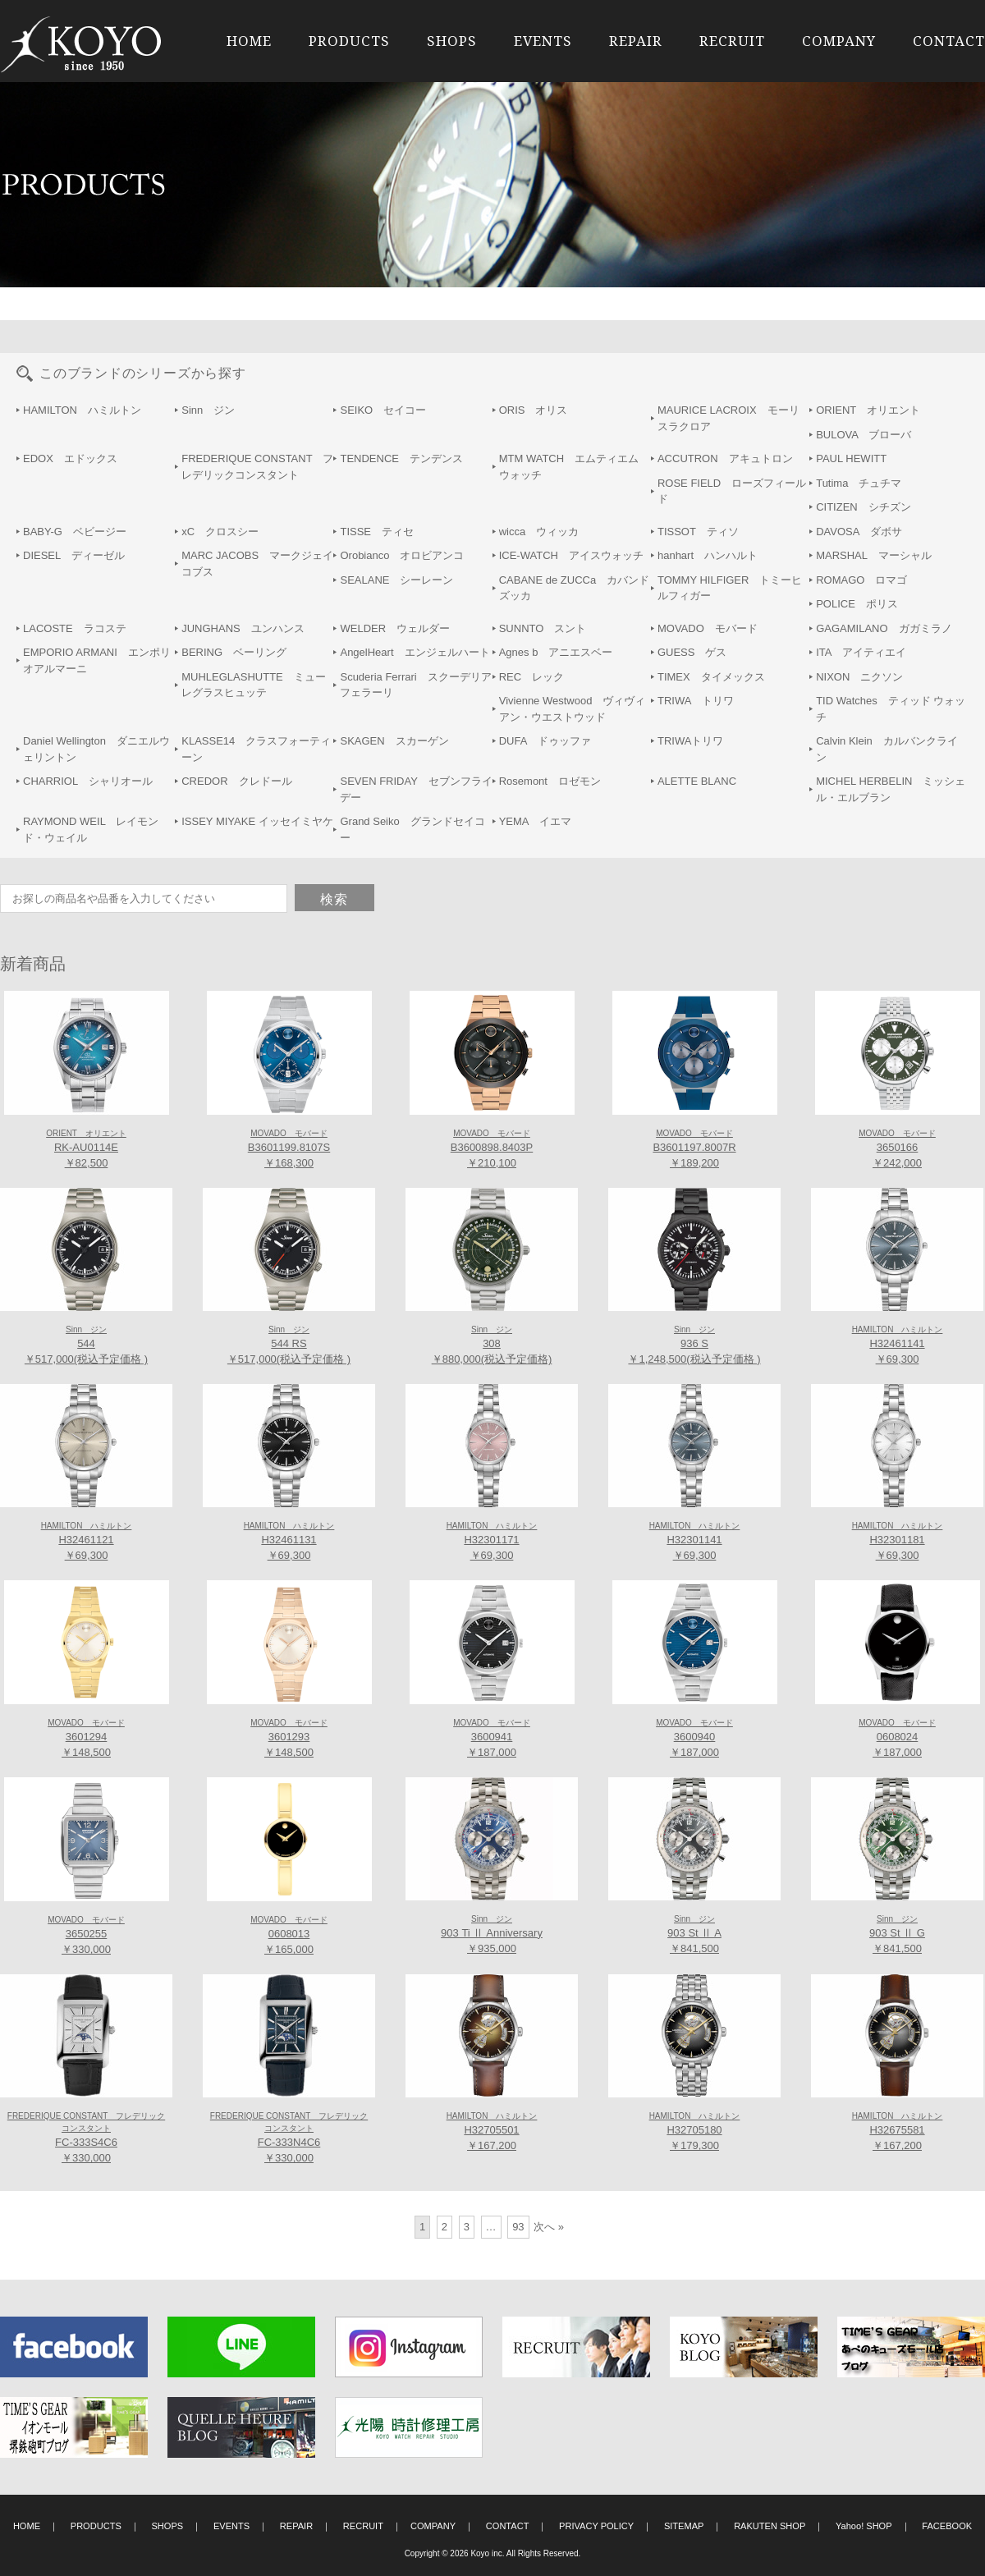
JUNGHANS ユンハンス (243, 628)
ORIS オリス (533, 410)
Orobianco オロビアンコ (402, 555)
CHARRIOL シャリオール (88, 781)
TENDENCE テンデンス (401, 458)
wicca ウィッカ (539, 531)
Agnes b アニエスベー (556, 652)
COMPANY (839, 40)
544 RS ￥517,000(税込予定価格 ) (288, 1345)
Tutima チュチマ (858, 483)
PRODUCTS (349, 40)
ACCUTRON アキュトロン (725, 458)
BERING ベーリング (233, 652)
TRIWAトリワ (690, 741)
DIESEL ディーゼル (74, 555)
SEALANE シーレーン (396, 580)
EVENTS (543, 40)
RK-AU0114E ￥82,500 (86, 1149)
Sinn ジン (208, 410)
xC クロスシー (220, 531)
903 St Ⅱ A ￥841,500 (694, 1934)
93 (518, 2227)
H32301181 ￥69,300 (897, 1541)
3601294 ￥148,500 (86, 1738)
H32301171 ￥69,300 (492, 1541)
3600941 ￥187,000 (491, 1738)
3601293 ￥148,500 (289, 1738)
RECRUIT (732, 40)
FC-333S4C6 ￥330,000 (86, 2138)
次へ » (549, 2227)
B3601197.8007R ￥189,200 (694, 1149)
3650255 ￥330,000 (86, 1935)
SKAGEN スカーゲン (394, 741)
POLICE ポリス (857, 604)
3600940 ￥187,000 (694, 1738)
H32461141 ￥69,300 (897, 1345)
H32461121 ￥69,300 (86, 1541)
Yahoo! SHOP (864, 2526)
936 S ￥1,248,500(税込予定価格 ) (694, 1345)
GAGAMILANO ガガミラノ (883, 628)
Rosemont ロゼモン (550, 781)
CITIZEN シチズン (863, 507)
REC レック (531, 677)
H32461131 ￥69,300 (289, 1541)
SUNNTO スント (543, 628)
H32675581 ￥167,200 (897, 2131)
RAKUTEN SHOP (769, 2526)
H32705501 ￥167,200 (492, 2131)
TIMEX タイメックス (711, 677)
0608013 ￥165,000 (289, 1935)
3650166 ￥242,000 (897, 1149)
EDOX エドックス (70, 458)
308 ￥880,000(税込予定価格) (492, 1345)
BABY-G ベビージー (74, 531)
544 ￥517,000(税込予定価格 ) (86, 1345)
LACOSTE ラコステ (74, 628)
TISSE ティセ (377, 531)
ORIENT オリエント (868, 410)
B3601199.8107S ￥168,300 (289, 1149)
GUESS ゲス (692, 652)
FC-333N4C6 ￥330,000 (289, 2138)
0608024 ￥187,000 (897, 1738)
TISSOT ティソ (698, 531)
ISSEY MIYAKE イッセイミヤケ (256, 821)
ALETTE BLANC (696, 781)
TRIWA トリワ (695, 700)
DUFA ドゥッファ (545, 741)
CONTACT (949, 40)
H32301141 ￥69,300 (694, 1541)
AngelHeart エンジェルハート (414, 652)
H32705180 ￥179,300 (694, 2131)
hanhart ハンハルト (707, 555)
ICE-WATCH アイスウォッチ (571, 555)
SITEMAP (684, 2526)
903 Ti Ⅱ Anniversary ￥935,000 (492, 1934)
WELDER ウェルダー (395, 628)
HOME (249, 40)
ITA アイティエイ (861, 652)
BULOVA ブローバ (863, 435)
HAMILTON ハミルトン (82, 410)
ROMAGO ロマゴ (861, 580)
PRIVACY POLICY (596, 2526)
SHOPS (452, 40)
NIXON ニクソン (859, 677)
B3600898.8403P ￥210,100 (492, 1149)
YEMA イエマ (535, 821)
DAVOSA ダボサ (859, 531)
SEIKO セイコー (383, 410)
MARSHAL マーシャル (873, 555)
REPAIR (635, 40)
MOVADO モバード (707, 628)
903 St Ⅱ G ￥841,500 (897, 1934)
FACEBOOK (947, 2526)
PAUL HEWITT (851, 458)
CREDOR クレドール (236, 781)
